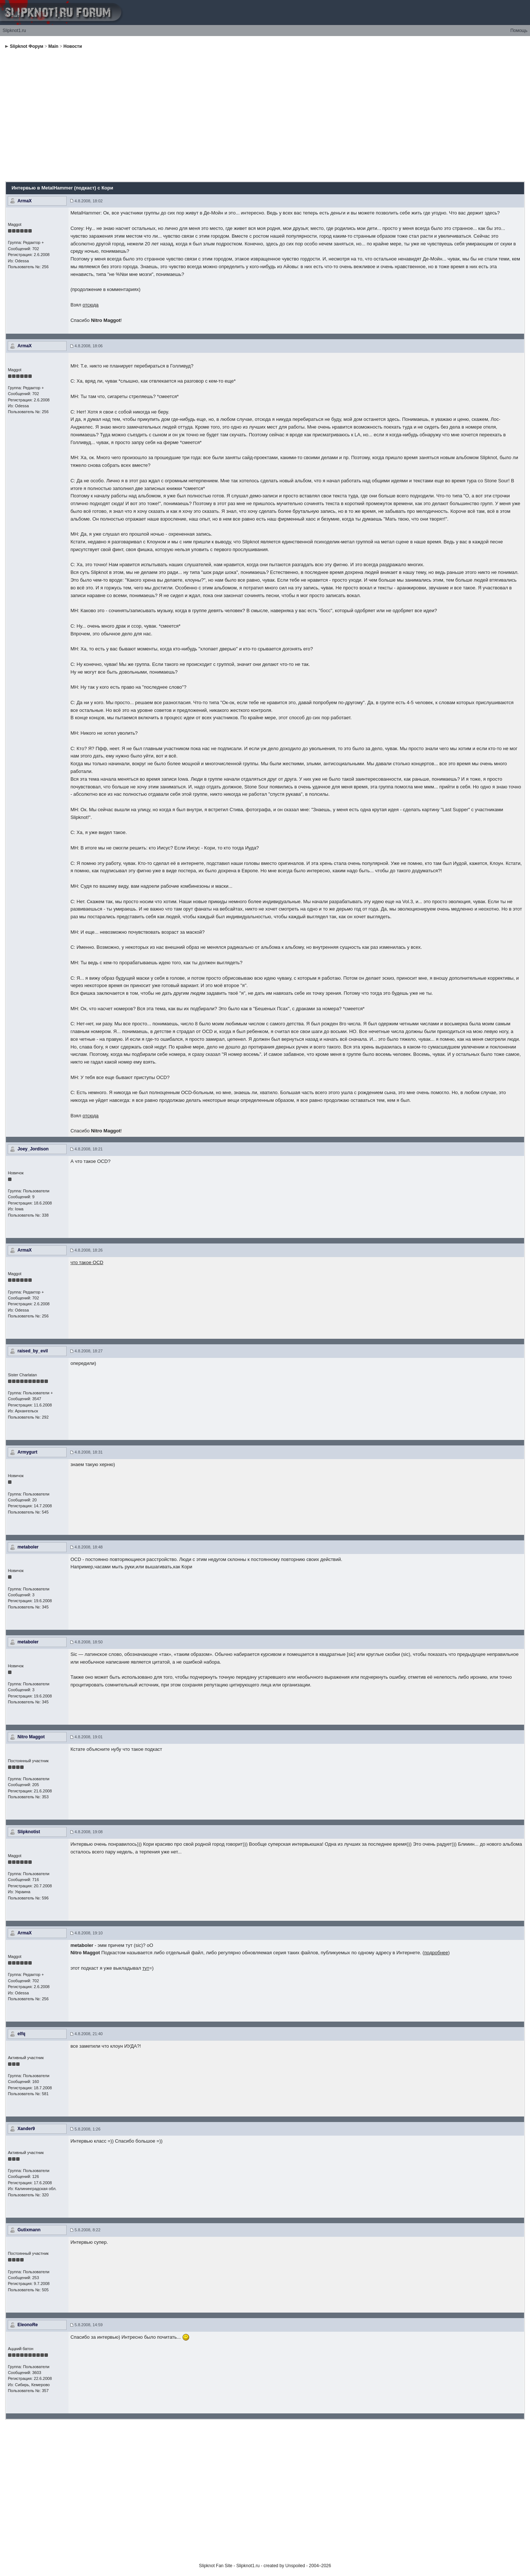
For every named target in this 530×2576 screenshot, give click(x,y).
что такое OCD (86, 1262)
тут (145, 1968)
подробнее (436, 1952)
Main (53, 46)
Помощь (518, 30)
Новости (72, 46)
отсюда (90, 305)
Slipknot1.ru (14, 30)
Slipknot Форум (26, 46)
